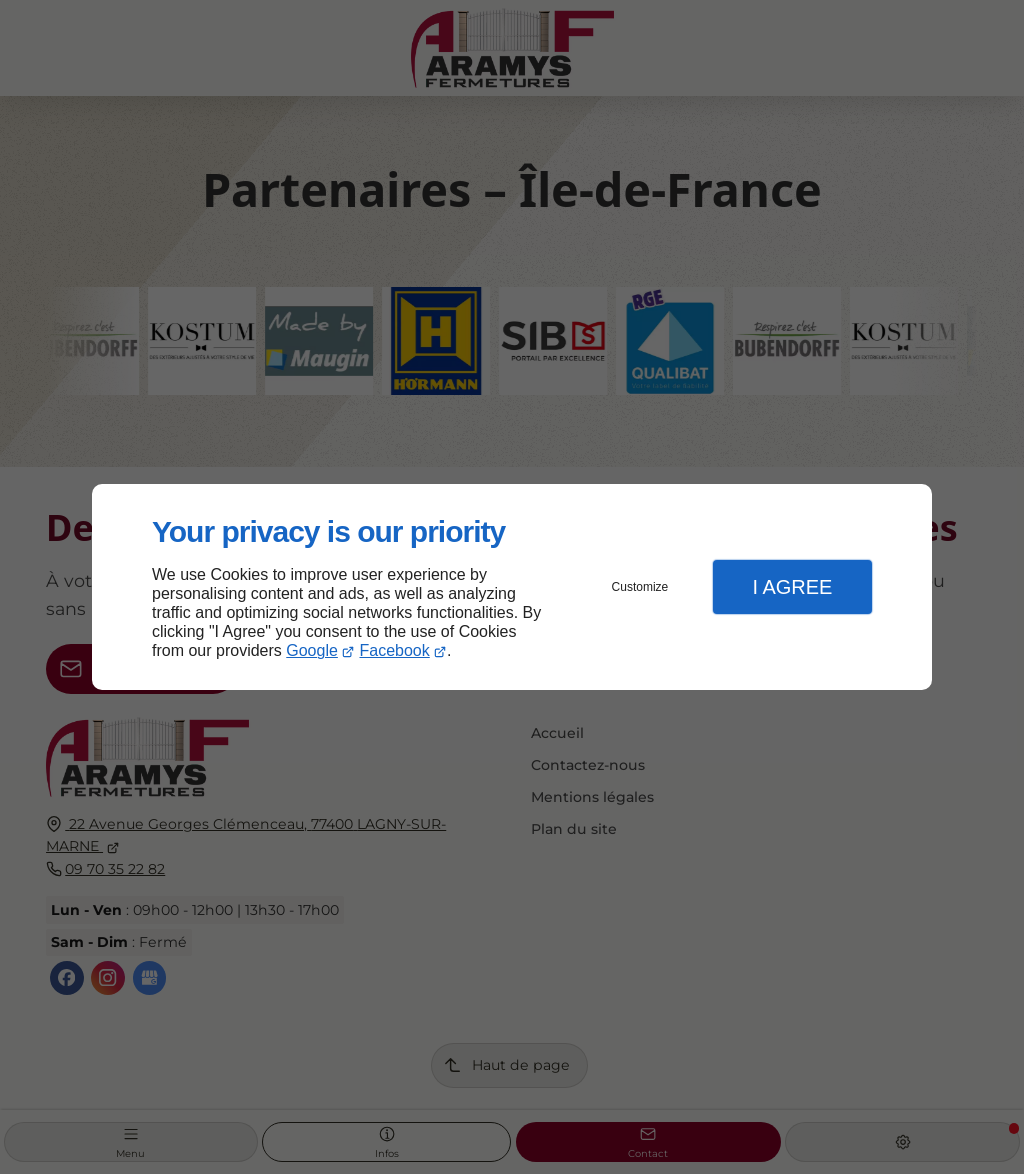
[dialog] (512, 587)
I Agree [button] (792, 587)
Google (312, 650)
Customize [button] (640, 587)
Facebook (395, 650)
